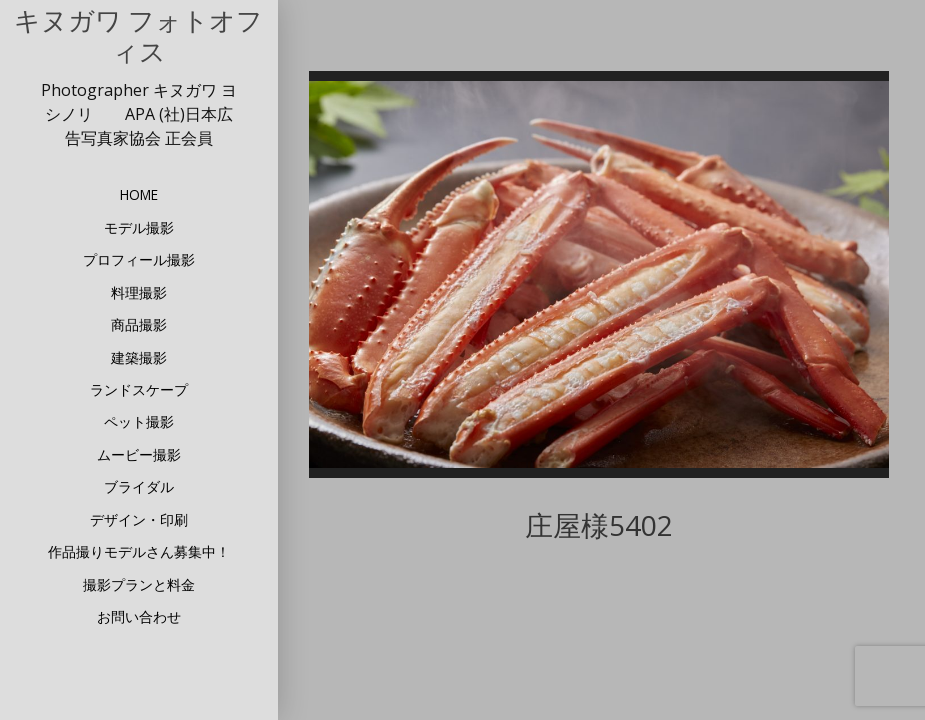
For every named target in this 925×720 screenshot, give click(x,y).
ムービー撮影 (139, 454)
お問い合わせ (139, 616)
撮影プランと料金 (139, 584)
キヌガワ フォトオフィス (138, 37)
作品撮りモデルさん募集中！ (139, 551)
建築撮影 (139, 357)
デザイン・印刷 (139, 519)
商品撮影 (139, 324)
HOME (139, 194)
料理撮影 (139, 292)
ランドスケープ (139, 389)
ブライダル (139, 486)
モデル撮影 (139, 227)
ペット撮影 (139, 421)
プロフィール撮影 (139, 259)
